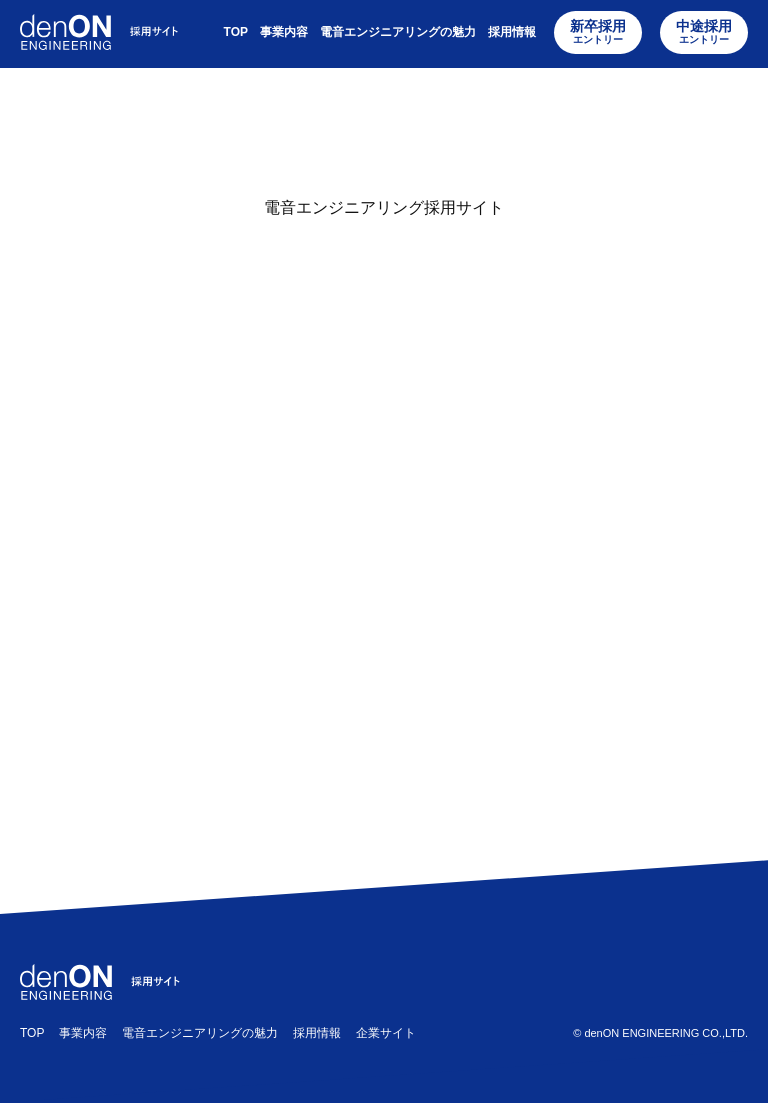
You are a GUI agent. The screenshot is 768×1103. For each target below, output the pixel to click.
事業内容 (284, 32)
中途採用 (704, 32)
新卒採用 (598, 32)
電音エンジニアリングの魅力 (398, 32)
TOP (236, 32)
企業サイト (386, 1033)
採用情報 (512, 32)
